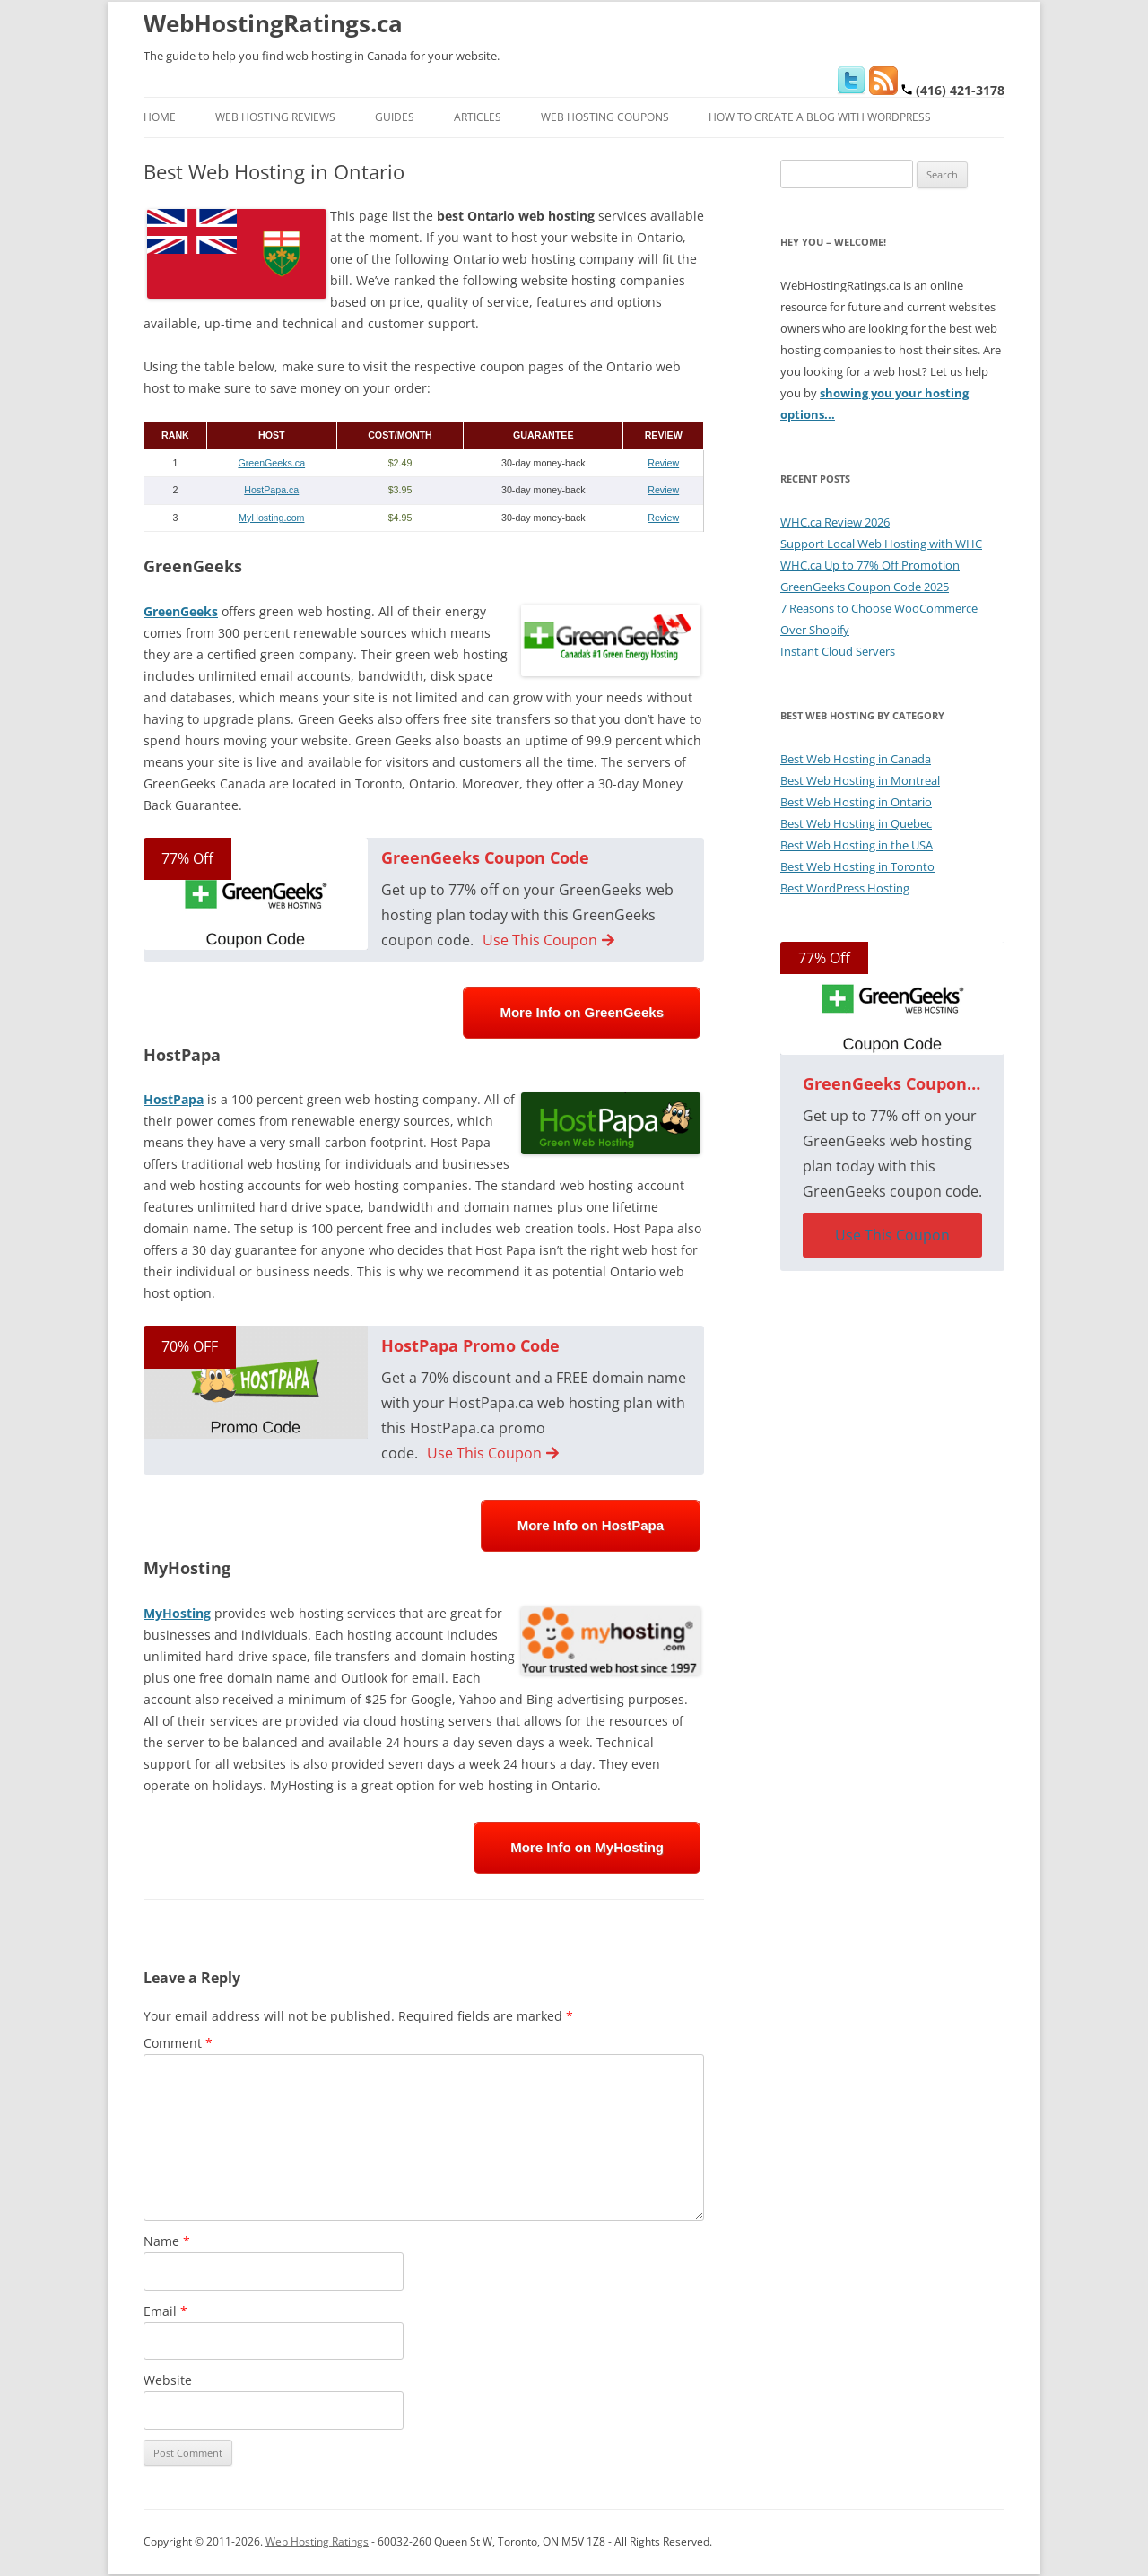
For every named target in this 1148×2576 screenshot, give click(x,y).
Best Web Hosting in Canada (855, 759)
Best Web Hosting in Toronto (857, 866)
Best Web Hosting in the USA (856, 845)
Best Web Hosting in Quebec (856, 823)
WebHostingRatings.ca (273, 23)
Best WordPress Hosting (844, 888)
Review (663, 462)
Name (167, 2241)
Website (168, 2380)
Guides (394, 117)
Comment (178, 2042)
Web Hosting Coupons (605, 117)
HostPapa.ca (271, 489)
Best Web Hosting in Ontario (856, 802)
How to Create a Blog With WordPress (820, 117)
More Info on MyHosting (587, 1847)
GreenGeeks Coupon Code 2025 (864, 587)
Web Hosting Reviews (275, 117)
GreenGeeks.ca (271, 462)
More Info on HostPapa (590, 1525)
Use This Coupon (548, 940)
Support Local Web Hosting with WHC (881, 543)
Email (165, 2310)
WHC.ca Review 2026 (835, 522)
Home (160, 117)
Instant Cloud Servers (837, 651)
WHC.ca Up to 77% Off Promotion (870, 565)
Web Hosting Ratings (317, 2541)
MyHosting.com (271, 517)
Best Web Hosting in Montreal (860, 780)
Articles (477, 117)
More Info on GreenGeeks (582, 1012)
